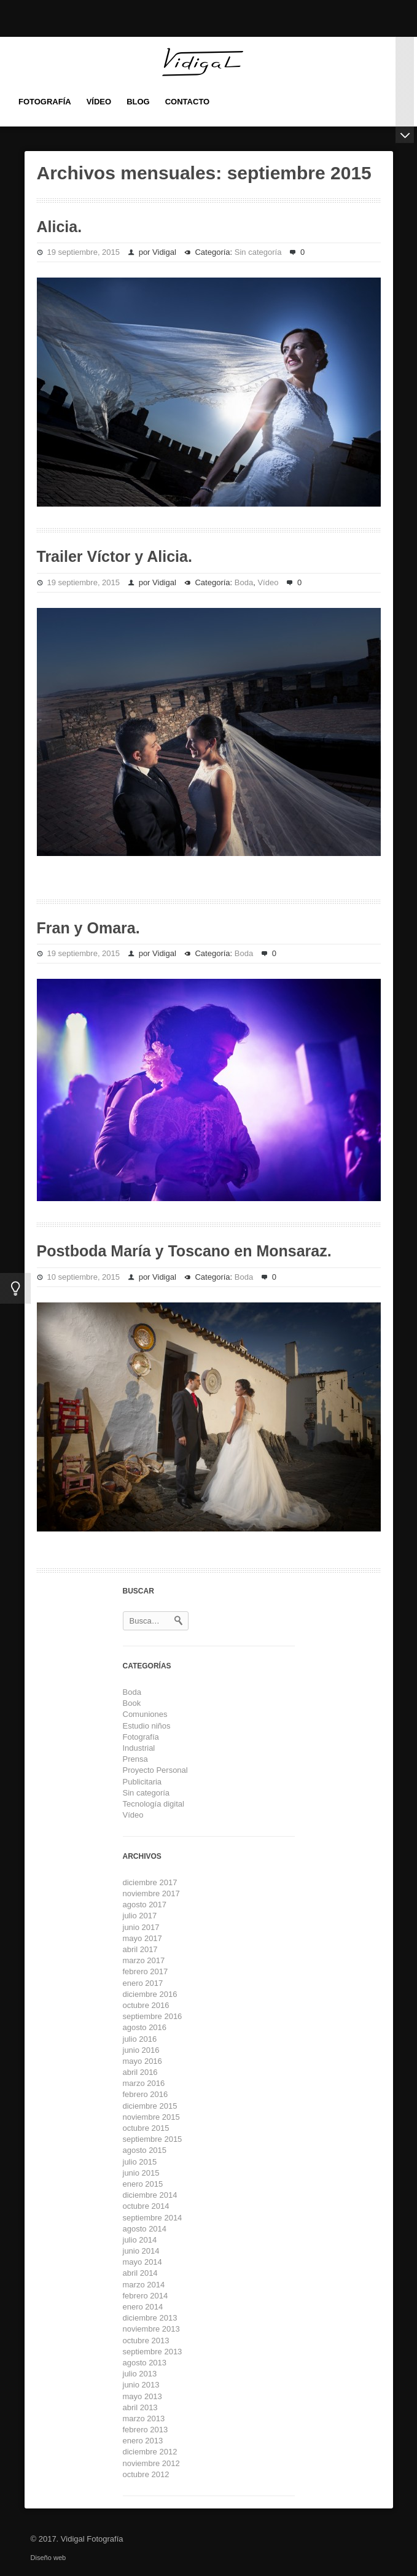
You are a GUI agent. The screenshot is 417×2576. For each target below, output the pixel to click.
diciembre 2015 (150, 2106)
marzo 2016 (144, 2083)
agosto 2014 (145, 2228)
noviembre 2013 (151, 2328)
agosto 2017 (145, 1904)
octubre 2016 (146, 2005)
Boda (244, 582)
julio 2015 (140, 2161)
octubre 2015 (146, 2128)
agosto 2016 (145, 2027)
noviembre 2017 (151, 1893)
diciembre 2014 (150, 2195)
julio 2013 (140, 2373)
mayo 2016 (142, 2061)
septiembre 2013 (152, 2351)
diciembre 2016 (150, 1994)
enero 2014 (143, 2306)
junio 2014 (141, 2250)
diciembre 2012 (150, 2451)
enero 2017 (143, 1983)
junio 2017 (141, 1927)
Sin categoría (258, 252)
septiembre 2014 (152, 2217)
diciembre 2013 (150, 2317)
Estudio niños (147, 1725)
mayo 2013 (142, 2396)
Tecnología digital (153, 1803)
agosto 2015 (145, 2150)
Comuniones (145, 1714)
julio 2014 (140, 2239)
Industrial (139, 1748)
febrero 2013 (145, 2429)
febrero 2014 (145, 2295)
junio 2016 (141, 2050)
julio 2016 (140, 2039)
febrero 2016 (145, 2094)
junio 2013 (141, 2384)
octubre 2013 (146, 2340)
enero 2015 (143, 2184)
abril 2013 (140, 2407)
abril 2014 (140, 2273)
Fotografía (141, 1736)
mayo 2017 (142, 1938)
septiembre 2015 (152, 2139)
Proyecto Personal (155, 1770)
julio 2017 (140, 1915)
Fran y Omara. (88, 927)
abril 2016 (140, 2072)
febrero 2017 (145, 1971)
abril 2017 (140, 1949)
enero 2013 (143, 2440)
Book (132, 1703)
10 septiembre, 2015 (83, 1277)
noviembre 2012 (151, 2463)
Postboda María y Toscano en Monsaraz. (184, 1250)
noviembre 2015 (151, 2117)
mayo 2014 (142, 2262)
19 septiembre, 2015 (83, 252)
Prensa (135, 1759)
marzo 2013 (144, 2418)
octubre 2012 (146, 2474)
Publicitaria (142, 1781)
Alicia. (59, 226)
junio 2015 (141, 2172)
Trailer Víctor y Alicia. (114, 556)
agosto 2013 (145, 2362)
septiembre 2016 (152, 2016)
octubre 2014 (146, 2206)
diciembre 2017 (150, 1882)
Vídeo (267, 582)
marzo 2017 (144, 1960)
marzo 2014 (144, 2284)
